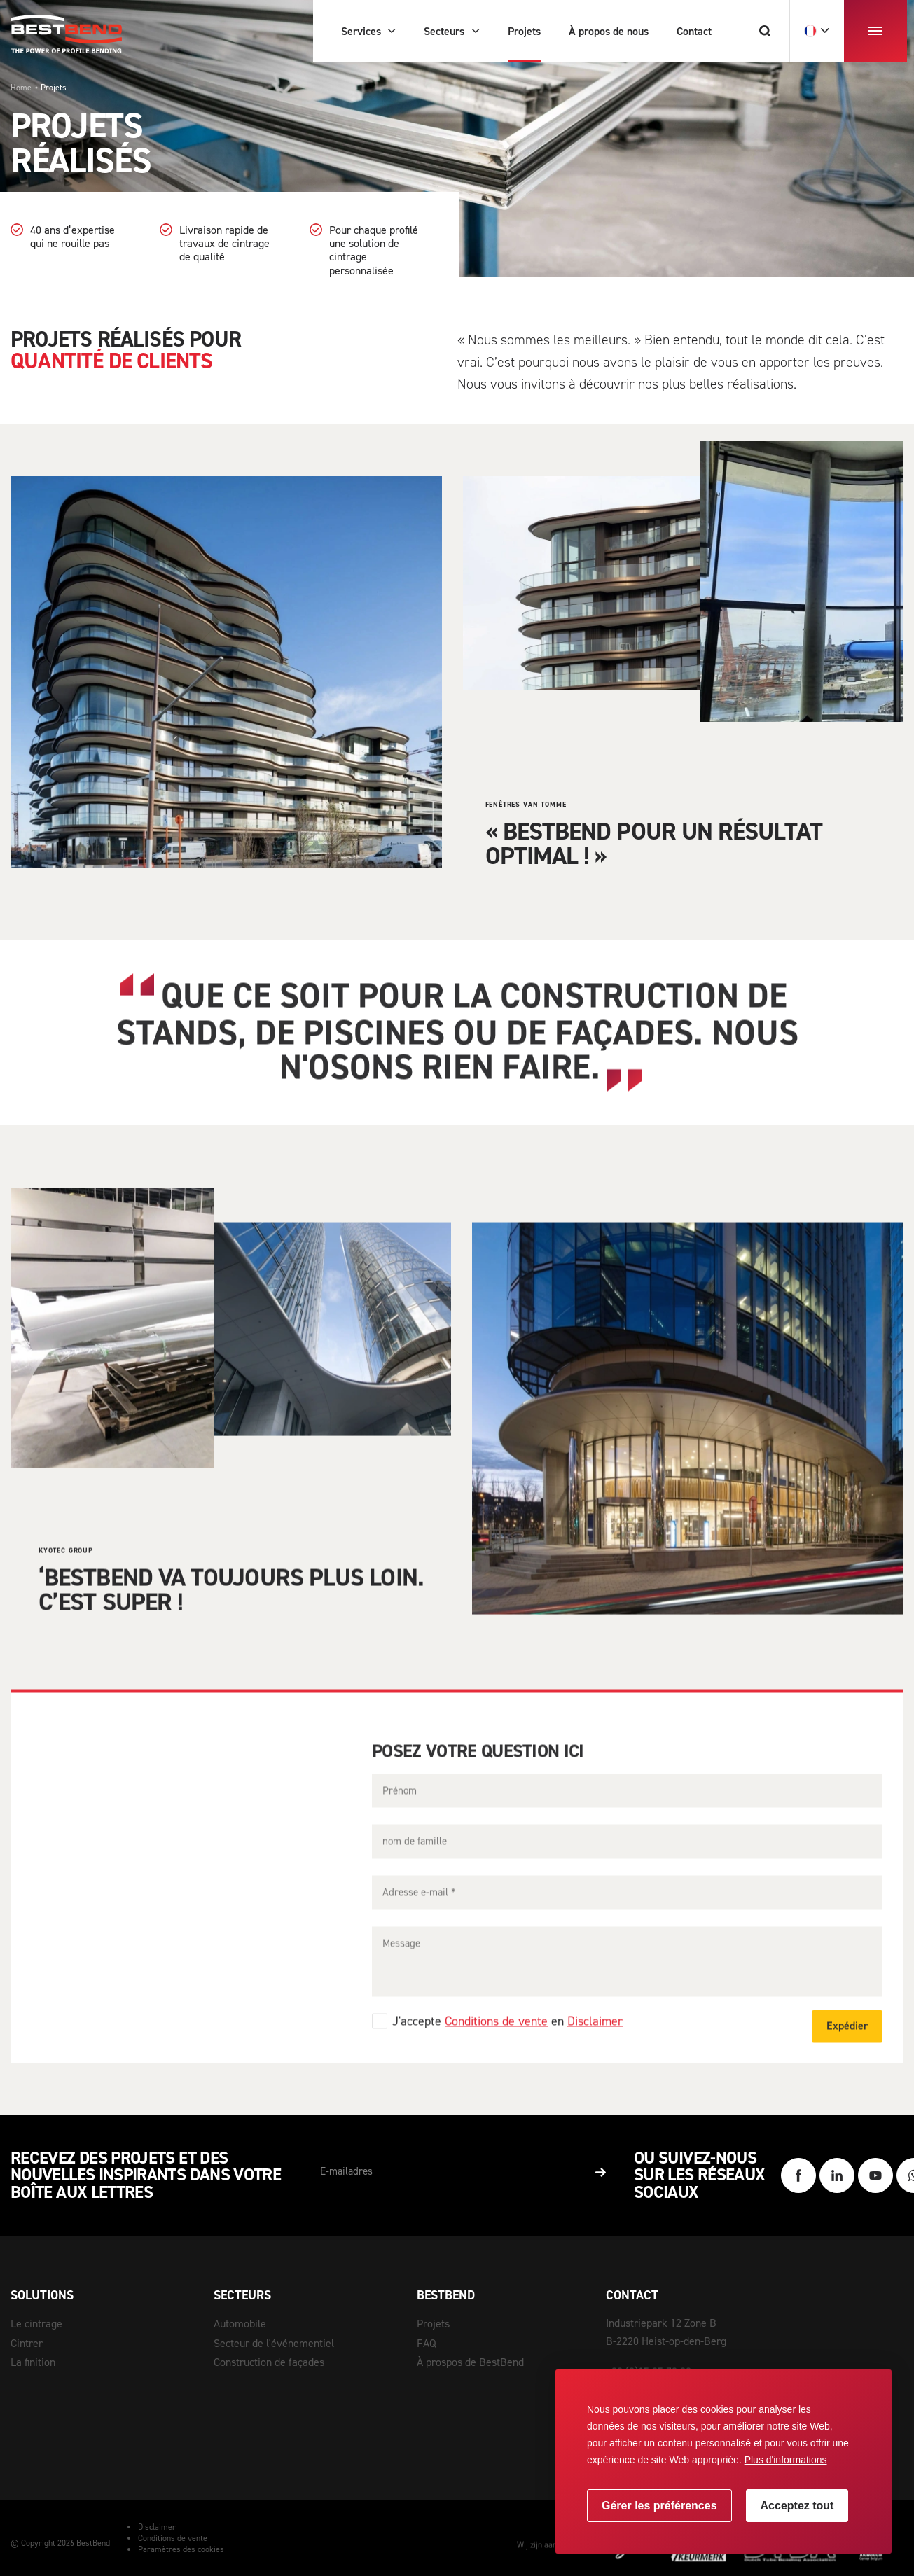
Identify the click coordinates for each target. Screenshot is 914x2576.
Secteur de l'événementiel (274, 2343)
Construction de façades (269, 2362)
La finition (33, 2362)
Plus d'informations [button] (786, 2459)
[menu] (875, 31)
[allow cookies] (797, 2505)
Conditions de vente (496, 2046)
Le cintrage (36, 2323)
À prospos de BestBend (470, 2362)
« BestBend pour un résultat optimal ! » (653, 843)
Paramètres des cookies (181, 2549)
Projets (433, 2323)
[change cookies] (659, 2505)
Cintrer (27, 2343)
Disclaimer (595, 2046)
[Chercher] (764, 31)
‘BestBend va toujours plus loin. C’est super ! (231, 1613)
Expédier (847, 2051)
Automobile (240, 2323)
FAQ (426, 2343)
